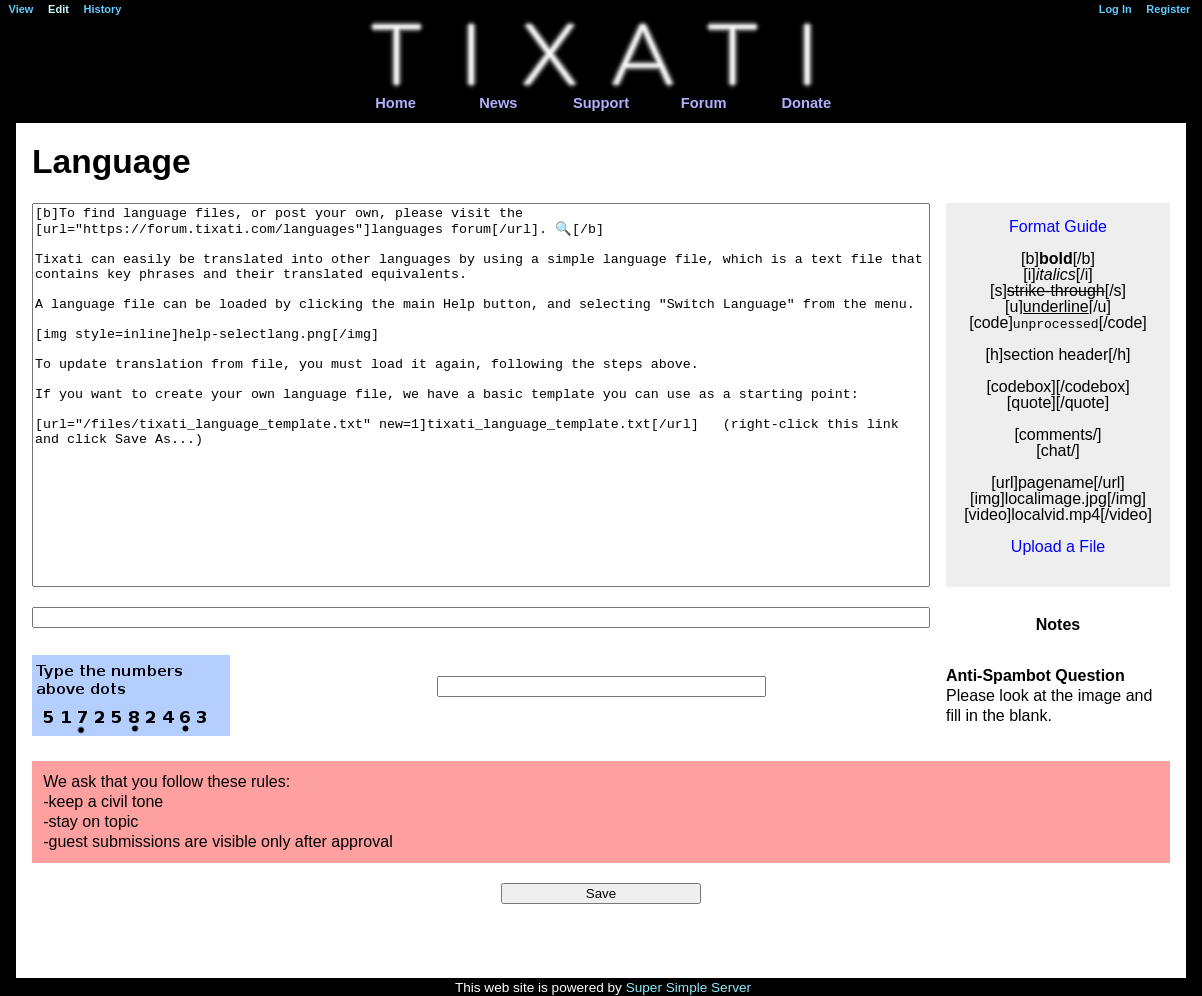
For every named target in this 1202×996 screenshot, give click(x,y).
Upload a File (1058, 546)
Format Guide (1058, 226)
